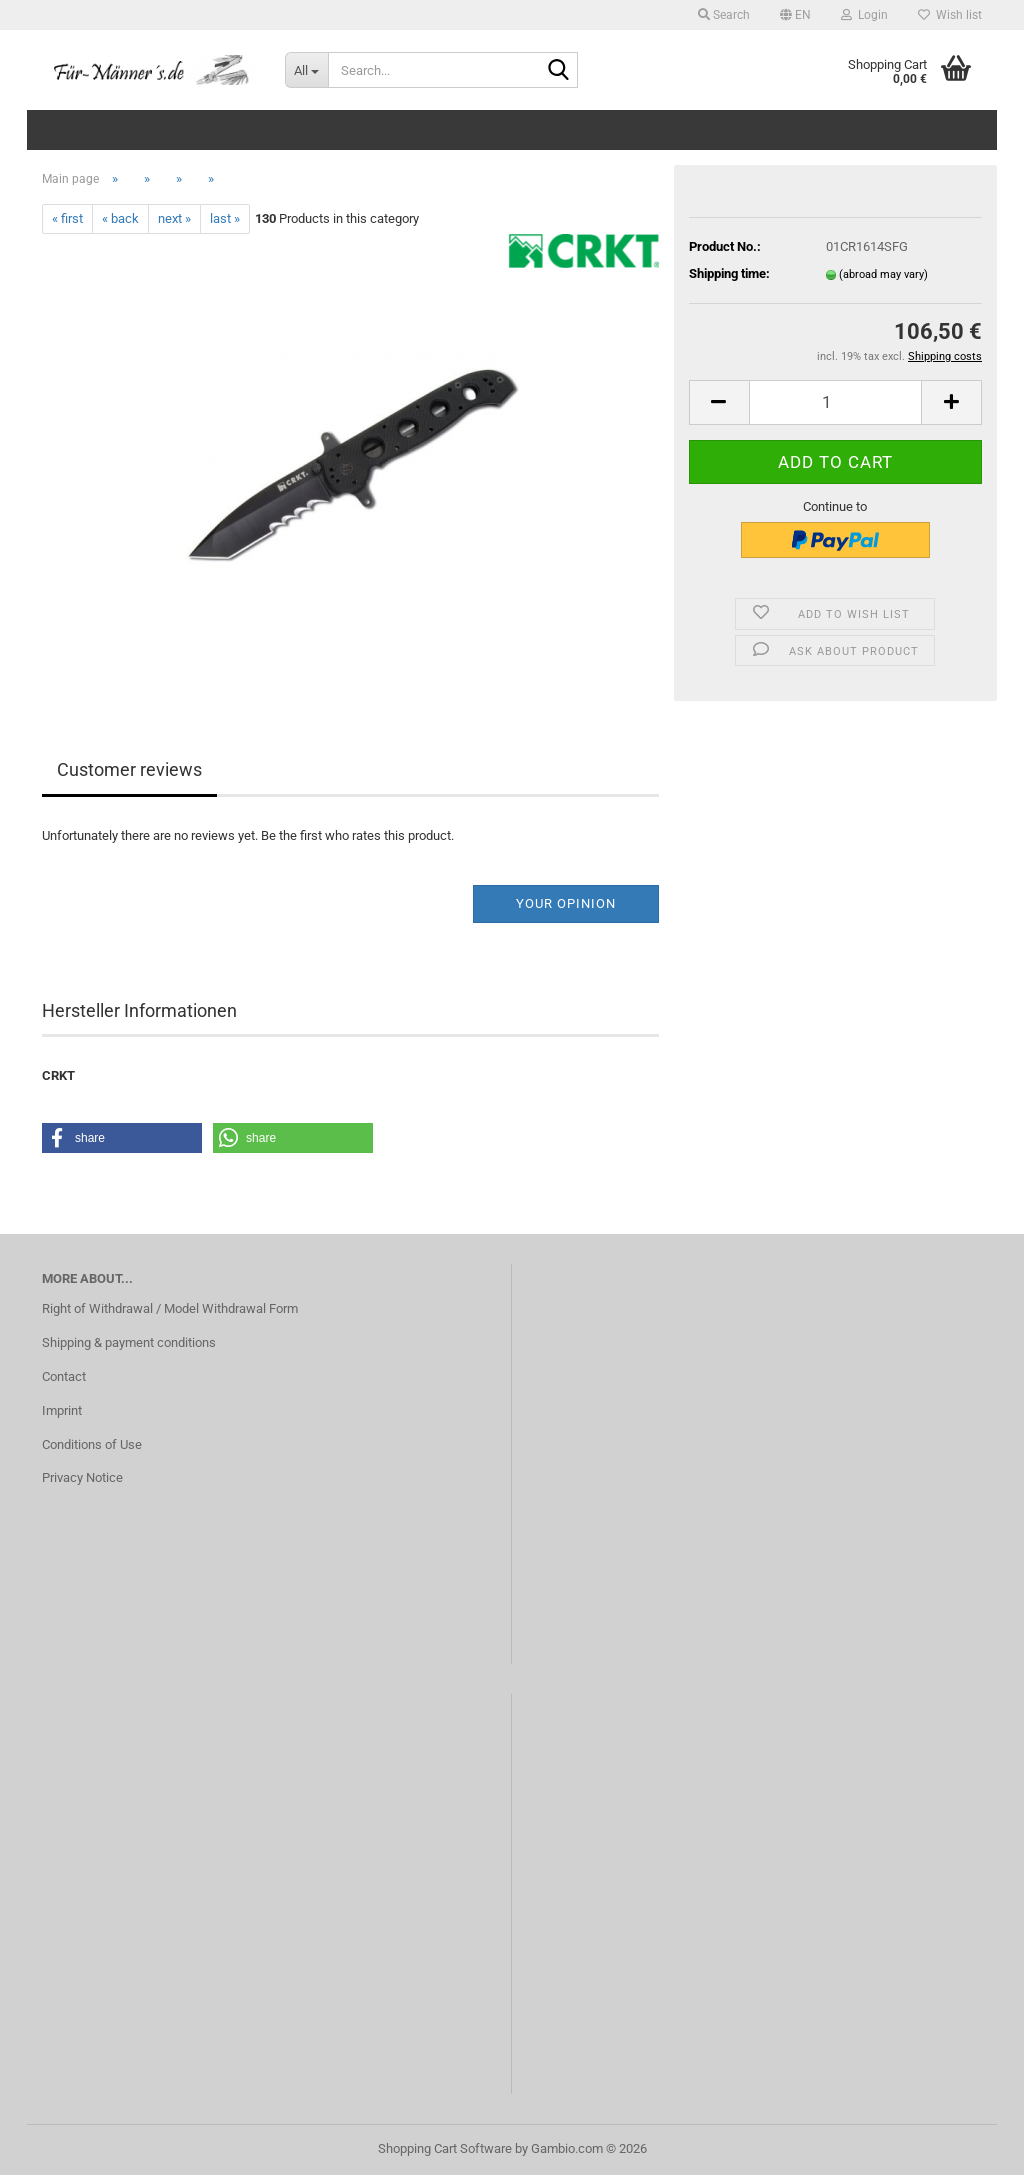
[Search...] (306, 70)
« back (120, 218)
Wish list (950, 15)
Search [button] (724, 15)
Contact (64, 1376)
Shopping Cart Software (445, 2148)
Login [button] (864, 15)
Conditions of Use (92, 1444)
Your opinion (566, 903)
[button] (795, 15)
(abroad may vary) (883, 274)
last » (225, 218)
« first (67, 218)
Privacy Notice (82, 1477)
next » (174, 218)
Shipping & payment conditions (129, 1342)
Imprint (62, 1410)
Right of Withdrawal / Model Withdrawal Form (170, 1308)
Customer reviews (129, 769)
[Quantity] (835, 402)
